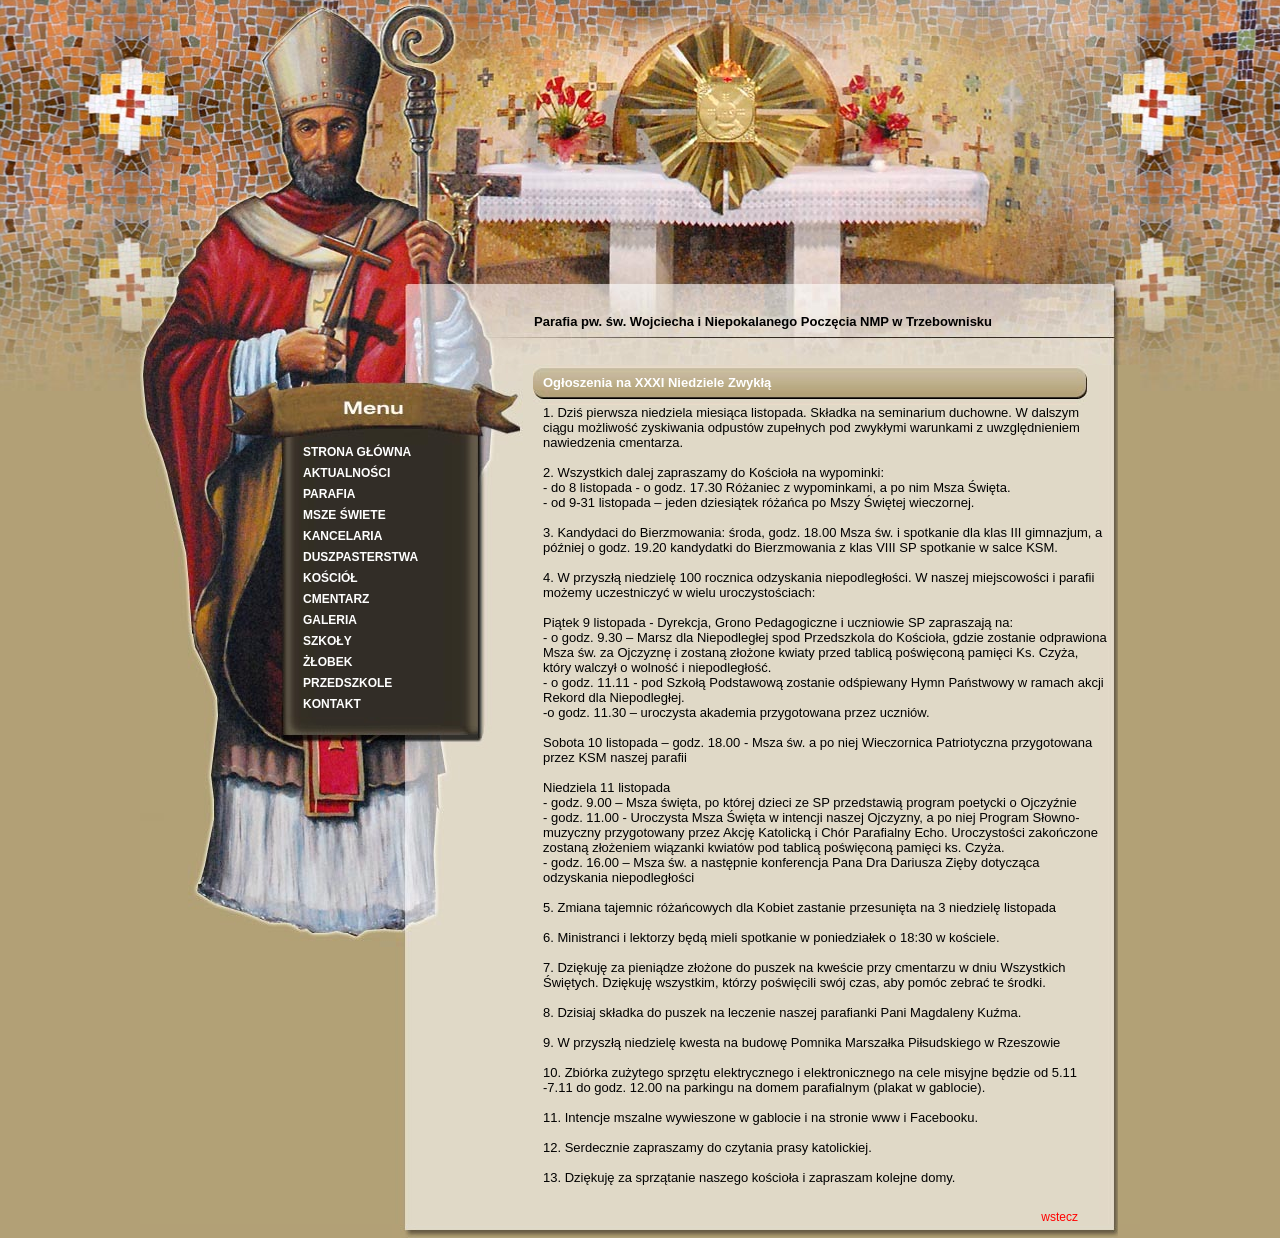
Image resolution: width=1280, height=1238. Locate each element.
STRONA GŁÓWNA (357, 452)
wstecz (1059, 1217)
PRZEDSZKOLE (347, 683)
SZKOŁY (327, 641)
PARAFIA (329, 494)
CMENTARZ (336, 599)
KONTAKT (332, 704)
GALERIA (330, 620)
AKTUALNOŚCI (346, 473)
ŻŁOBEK (327, 662)
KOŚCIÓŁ (330, 578)
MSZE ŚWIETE (344, 515)
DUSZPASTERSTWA (360, 557)
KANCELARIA (342, 536)
